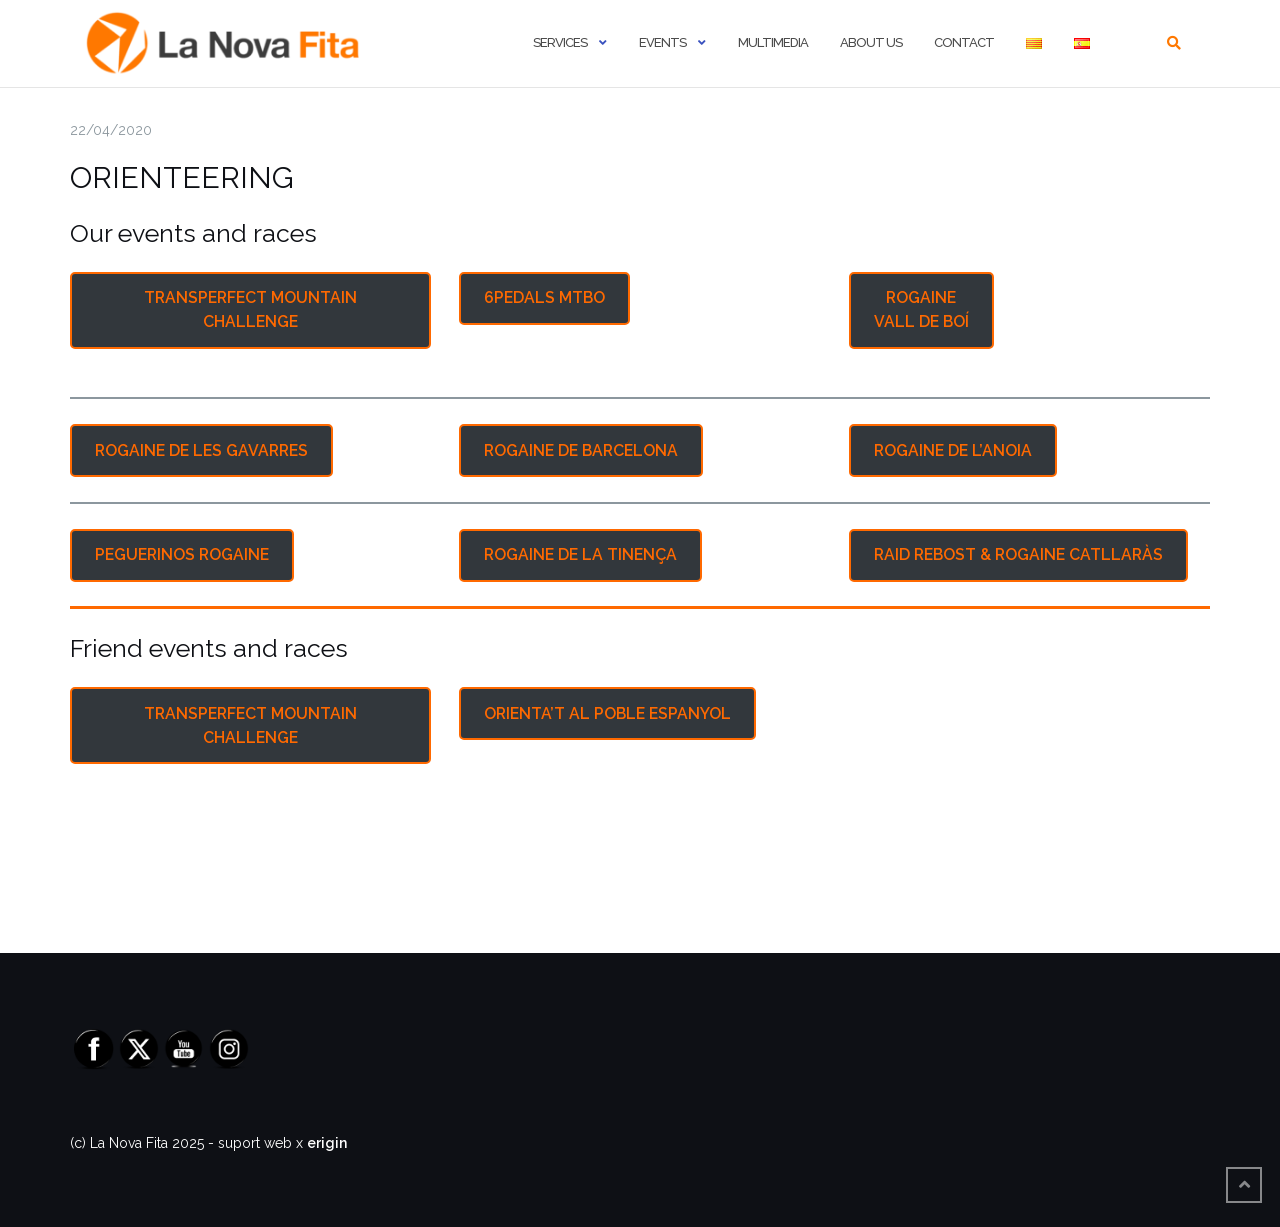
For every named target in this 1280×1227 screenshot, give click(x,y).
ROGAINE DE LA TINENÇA (580, 554)
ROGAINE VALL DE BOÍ (921, 309)
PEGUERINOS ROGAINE (182, 554)
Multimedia (773, 42)
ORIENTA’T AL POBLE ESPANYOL (607, 713)
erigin (327, 1143)
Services (560, 42)
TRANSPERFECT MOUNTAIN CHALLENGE (250, 309)
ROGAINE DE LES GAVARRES (201, 450)
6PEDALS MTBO (544, 297)
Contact (964, 42)
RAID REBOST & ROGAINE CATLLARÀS (1018, 554)
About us (871, 42)
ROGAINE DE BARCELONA (581, 450)
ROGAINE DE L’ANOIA (953, 450)
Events (662, 42)
